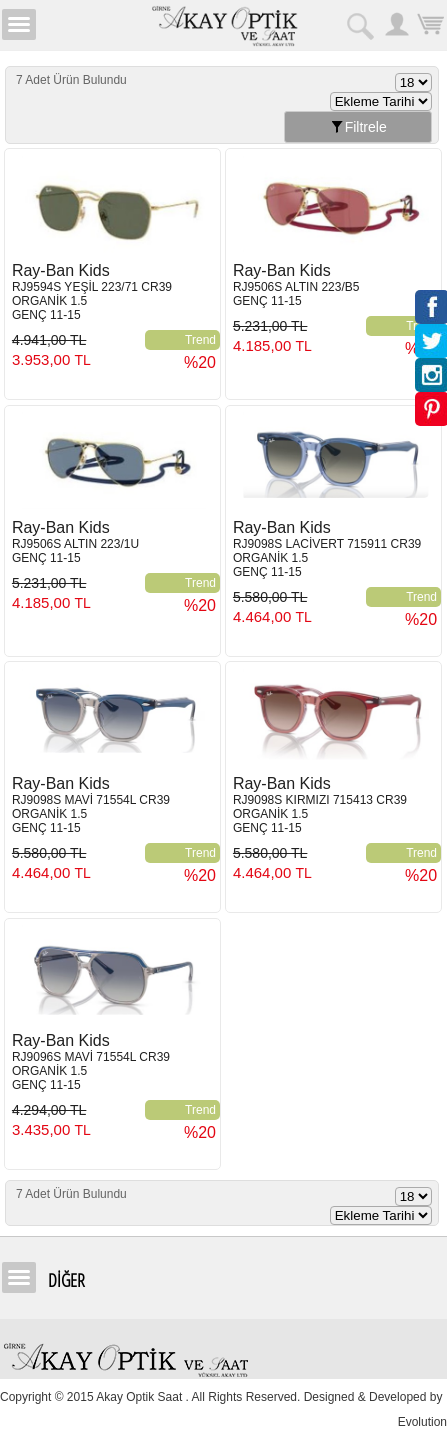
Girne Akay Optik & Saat (224, 25)
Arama (362, 24)
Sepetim (430, 24)
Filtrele (358, 127)
